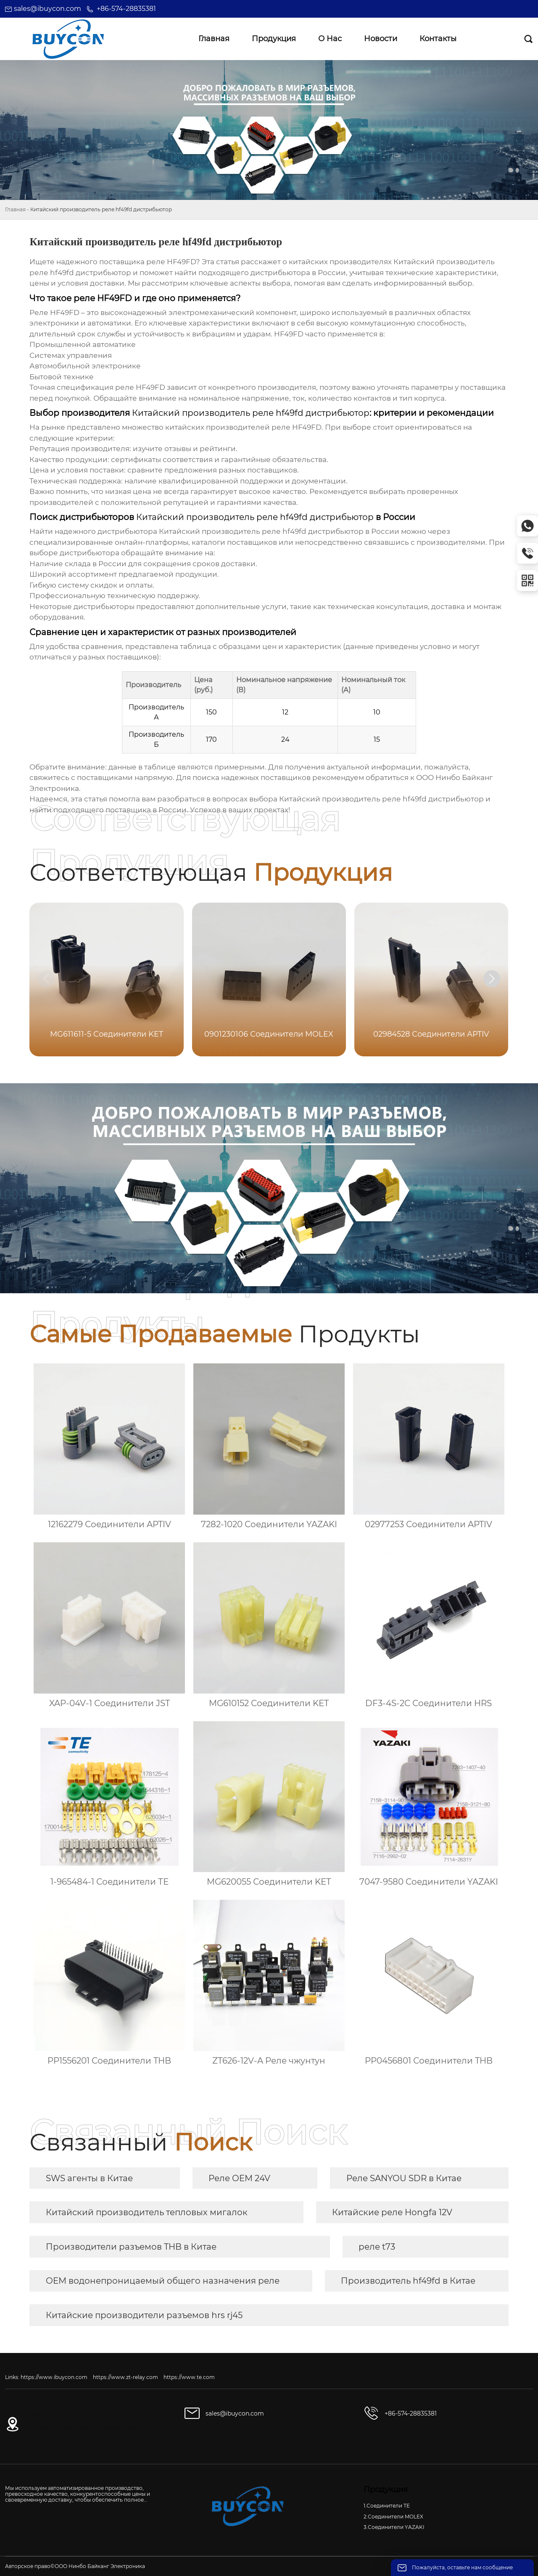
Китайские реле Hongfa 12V (392, 2212)
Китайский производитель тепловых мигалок (147, 2212)
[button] (491, 978)
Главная (15, 209)
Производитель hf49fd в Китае (408, 2281)
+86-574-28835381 (126, 9)
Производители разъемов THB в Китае (131, 2247)
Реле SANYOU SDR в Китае (404, 2178)
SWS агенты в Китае (89, 2178)
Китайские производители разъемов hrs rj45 (144, 2315)
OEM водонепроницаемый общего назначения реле (163, 2281)
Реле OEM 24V (239, 2178)
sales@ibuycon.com (47, 9)
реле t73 (377, 2247)
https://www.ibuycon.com (54, 2377)
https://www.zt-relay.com (125, 2377)
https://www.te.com (189, 2377)
